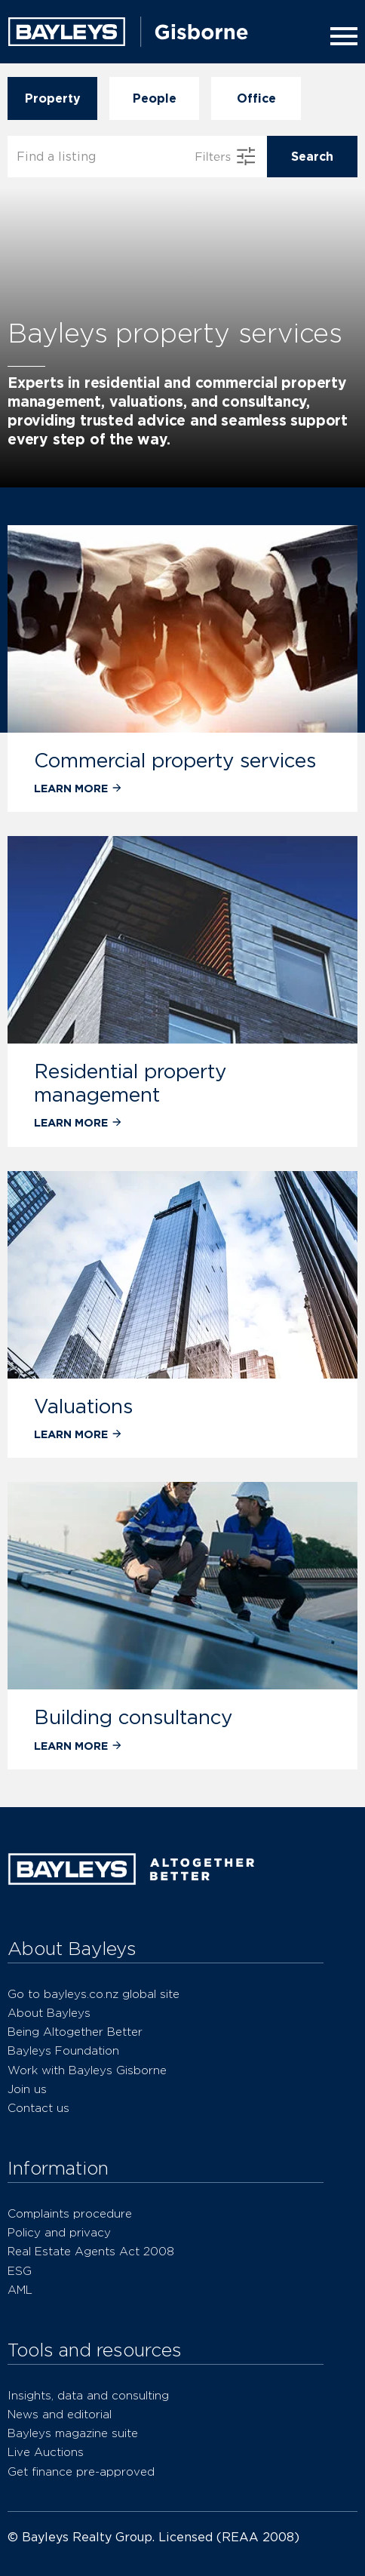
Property (52, 98)
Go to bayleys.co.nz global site (93, 1994)
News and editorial (60, 2414)
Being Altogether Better (75, 2031)
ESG (20, 2271)
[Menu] (341, 36)
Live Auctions (46, 2452)
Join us (27, 2089)
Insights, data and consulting (88, 2395)
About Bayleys (49, 2013)
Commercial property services (175, 760)
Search (312, 157)
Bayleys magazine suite (73, 2433)
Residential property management (130, 1082)
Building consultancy (133, 1717)
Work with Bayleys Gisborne (87, 2070)
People (154, 98)
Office (256, 98)
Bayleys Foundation (63, 2050)
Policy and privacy (59, 2232)
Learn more (78, 788)
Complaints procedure (70, 2213)
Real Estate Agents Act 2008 (91, 2251)
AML (20, 2289)
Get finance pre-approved (81, 2471)
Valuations (83, 1406)
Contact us (38, 2108)
